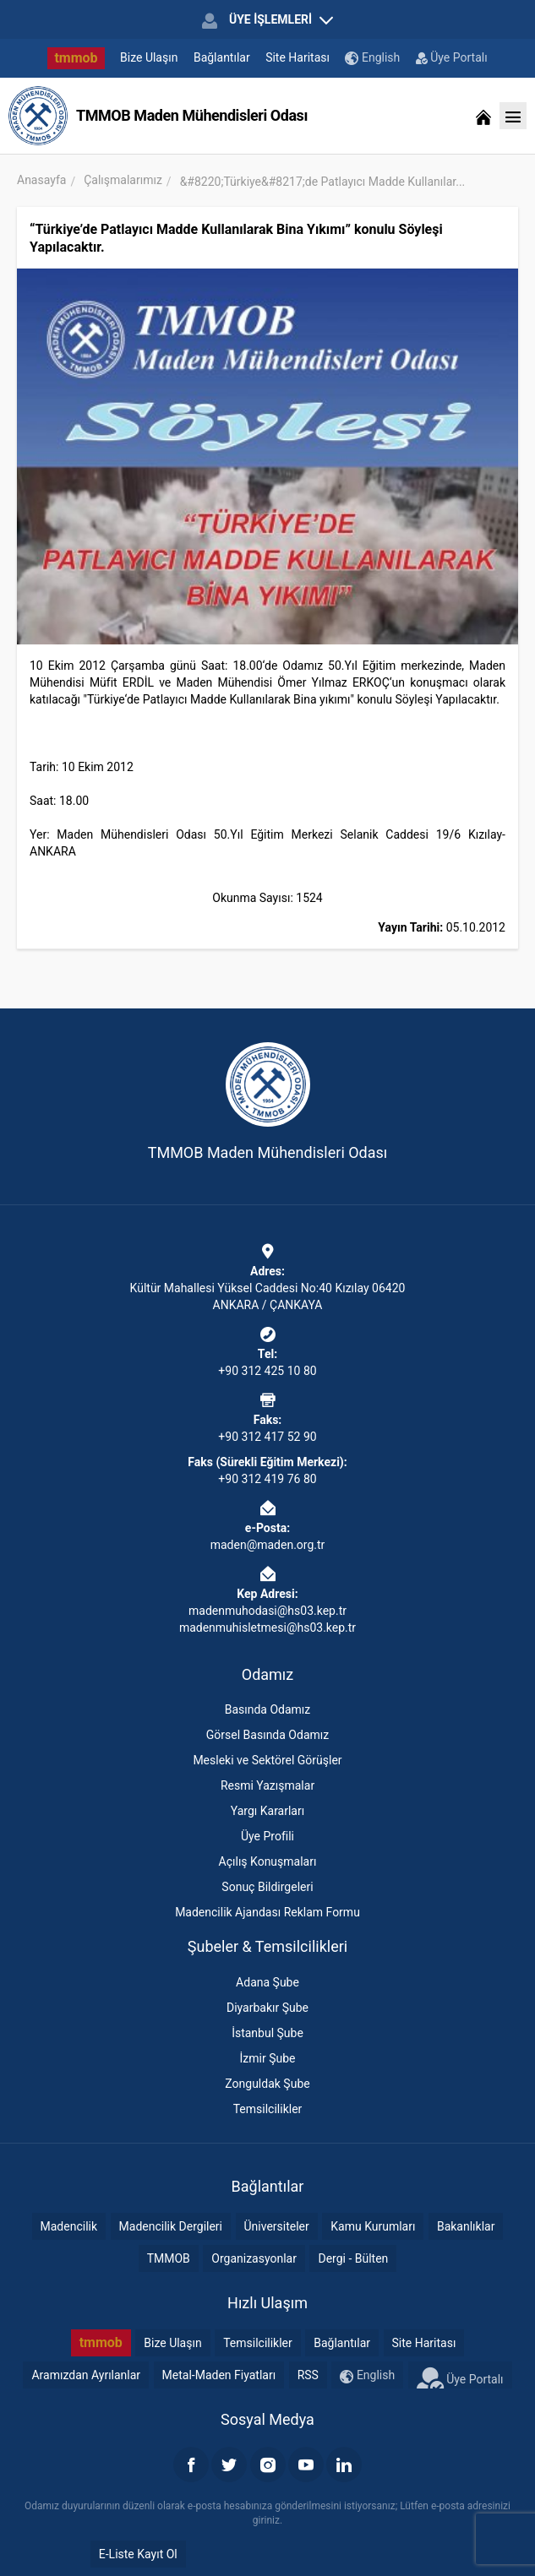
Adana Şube (267, 1982)
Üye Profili (267, 1836)
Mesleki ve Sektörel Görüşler (267, 1760)
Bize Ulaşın (148, 57)
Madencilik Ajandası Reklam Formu (267, 1912)
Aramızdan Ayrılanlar (85, 2375)
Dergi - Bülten (353, 2258)
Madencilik (69, 2226)
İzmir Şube (268, 2058)
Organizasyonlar (254, 2258)
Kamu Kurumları (372, 2226)
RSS (308, 2375)
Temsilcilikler (268, 2109)
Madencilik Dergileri (170, 2226)
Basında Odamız (268, 1709)
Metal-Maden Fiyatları (219, 2375)
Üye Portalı (452, 57)
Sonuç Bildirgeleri (267, 1887)
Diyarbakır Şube (267, 2007)
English (372, 58)
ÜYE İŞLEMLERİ (267, 20)
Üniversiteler (276, 2226)
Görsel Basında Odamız (267, 1735)
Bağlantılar (222, 57)
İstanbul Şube (267, 2033)
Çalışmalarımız (123, 180)
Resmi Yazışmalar (267, 1785)
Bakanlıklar (466, 2226)
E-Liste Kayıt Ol (138, 2554)
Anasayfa (41, 180)
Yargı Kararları (267, 1811)
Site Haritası (297, 57)
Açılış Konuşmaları (268, 1861)
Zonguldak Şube (267, 2083)
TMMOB (168, 2258)
